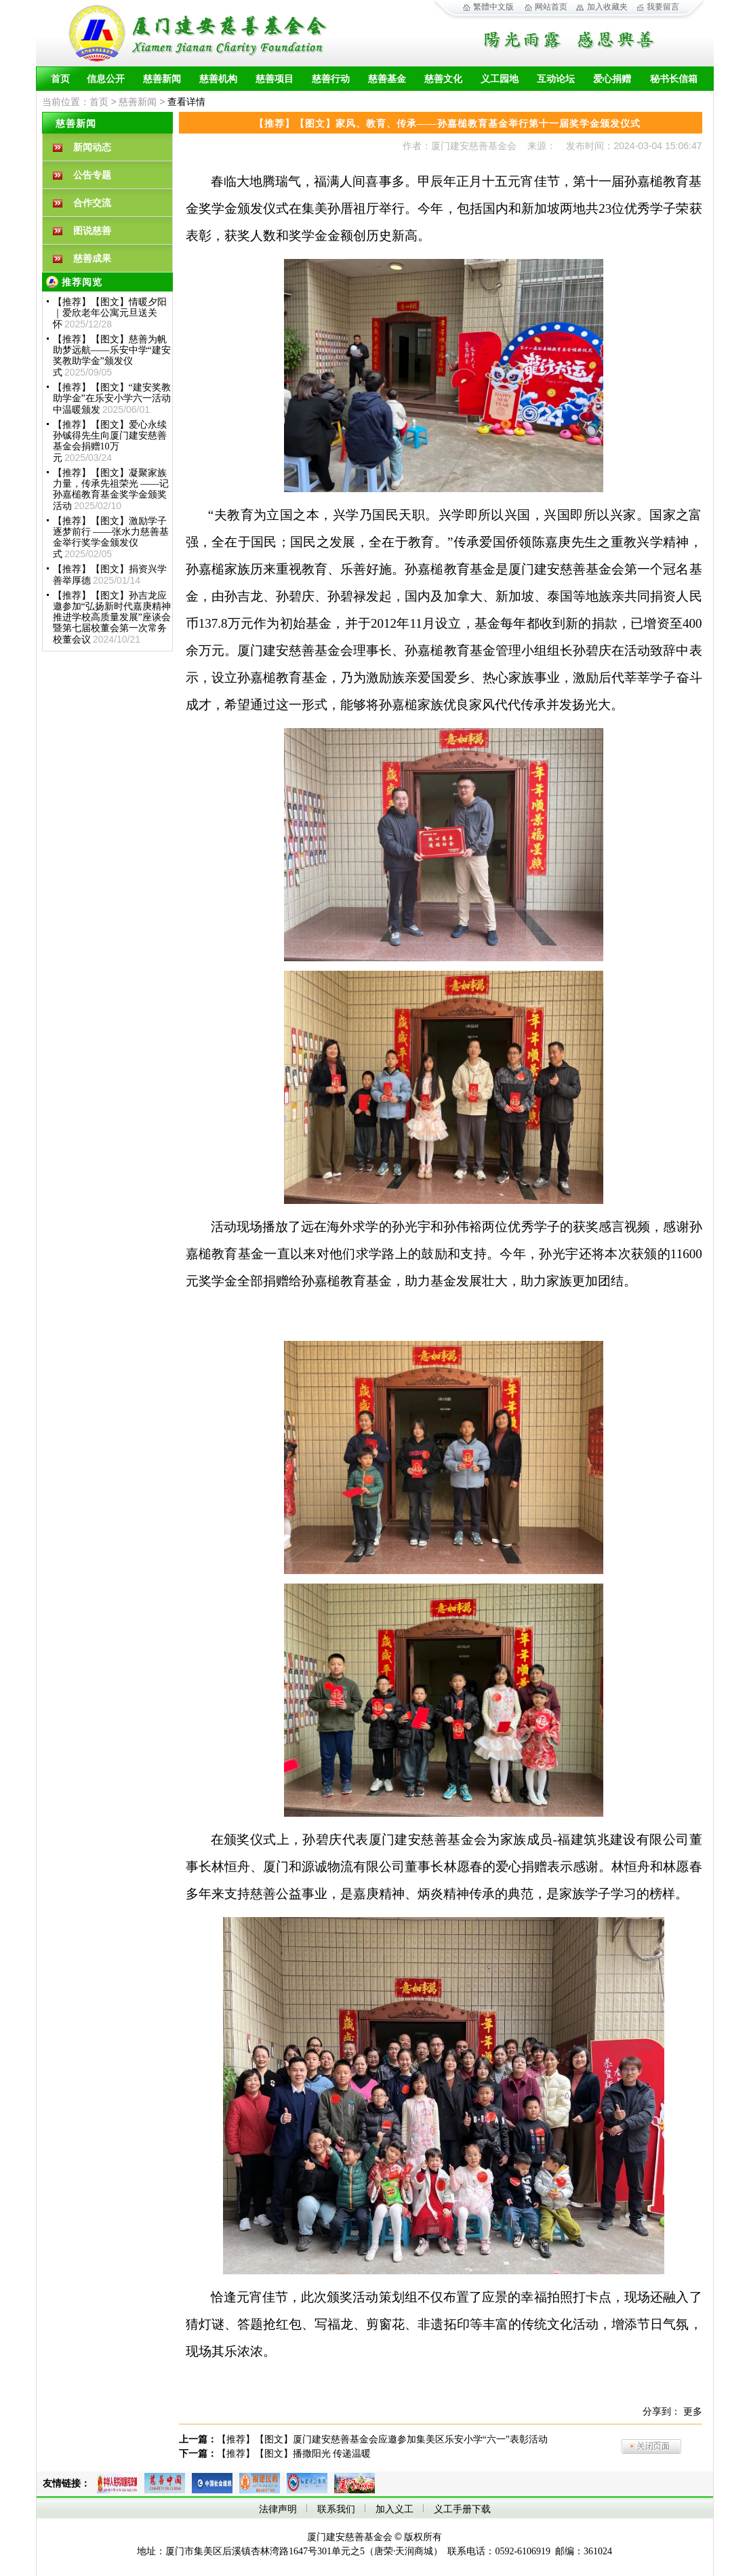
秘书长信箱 (673, 79)
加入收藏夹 (607, 7)
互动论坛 (556, 79)
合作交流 (92, 203)
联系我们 (336, 2509)
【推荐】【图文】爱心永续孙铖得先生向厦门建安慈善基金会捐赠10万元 (110, 441)
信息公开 (106, 79)
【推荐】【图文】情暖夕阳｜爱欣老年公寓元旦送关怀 (110, 313)
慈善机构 (218, 79)
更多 (692, 2412)
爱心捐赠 (612, 79)
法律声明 (278, 2509)
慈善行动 (331, 79)
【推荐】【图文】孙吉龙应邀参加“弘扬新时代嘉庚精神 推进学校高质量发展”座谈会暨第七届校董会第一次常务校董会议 (112, 617)
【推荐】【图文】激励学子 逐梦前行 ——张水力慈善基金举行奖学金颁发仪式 (111, 537)
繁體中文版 (493, 7)
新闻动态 (92, 147)
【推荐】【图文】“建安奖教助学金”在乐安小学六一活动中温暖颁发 (112, 398)
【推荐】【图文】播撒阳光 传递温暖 (294, 2454)
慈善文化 (443, 79)
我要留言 (663, 7)
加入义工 (394, 2509)
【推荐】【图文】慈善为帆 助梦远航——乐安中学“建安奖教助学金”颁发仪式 (112, 356)
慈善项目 (274, 79)
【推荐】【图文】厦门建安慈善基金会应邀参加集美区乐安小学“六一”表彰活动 (382, 2439)
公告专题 (92, 175)
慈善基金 (387, 79)
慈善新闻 (162, 79)
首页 (60, 79)
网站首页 (551, 7)
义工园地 (500, 79)
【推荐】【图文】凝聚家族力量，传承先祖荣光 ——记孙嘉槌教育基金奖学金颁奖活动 (111, 489)
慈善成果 (92, 259)
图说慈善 (92, 231)
